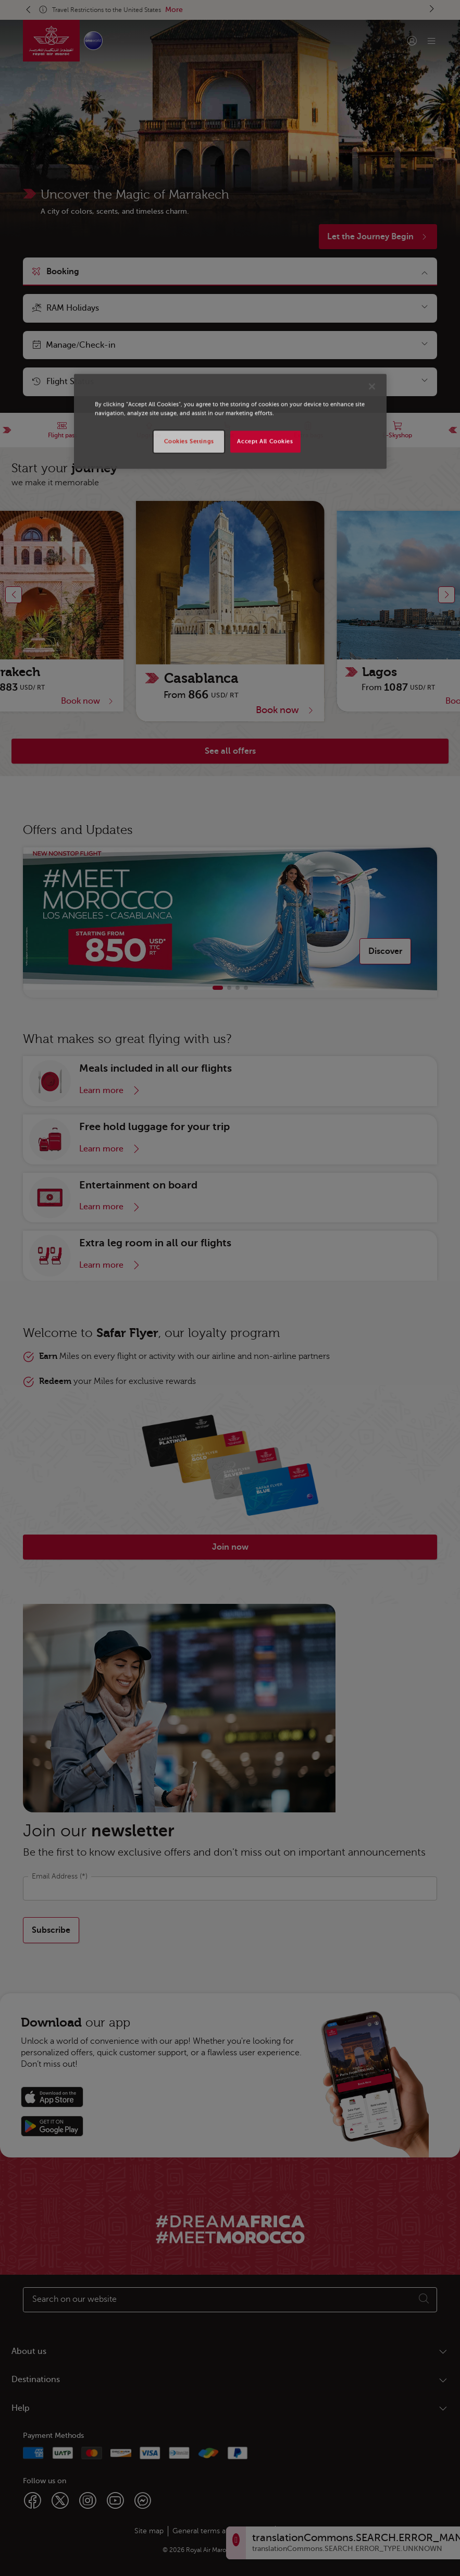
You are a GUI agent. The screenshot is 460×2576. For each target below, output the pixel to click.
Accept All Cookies (265, 441)
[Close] (371, 386)
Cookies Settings (189, 441)
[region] (230, 421)
